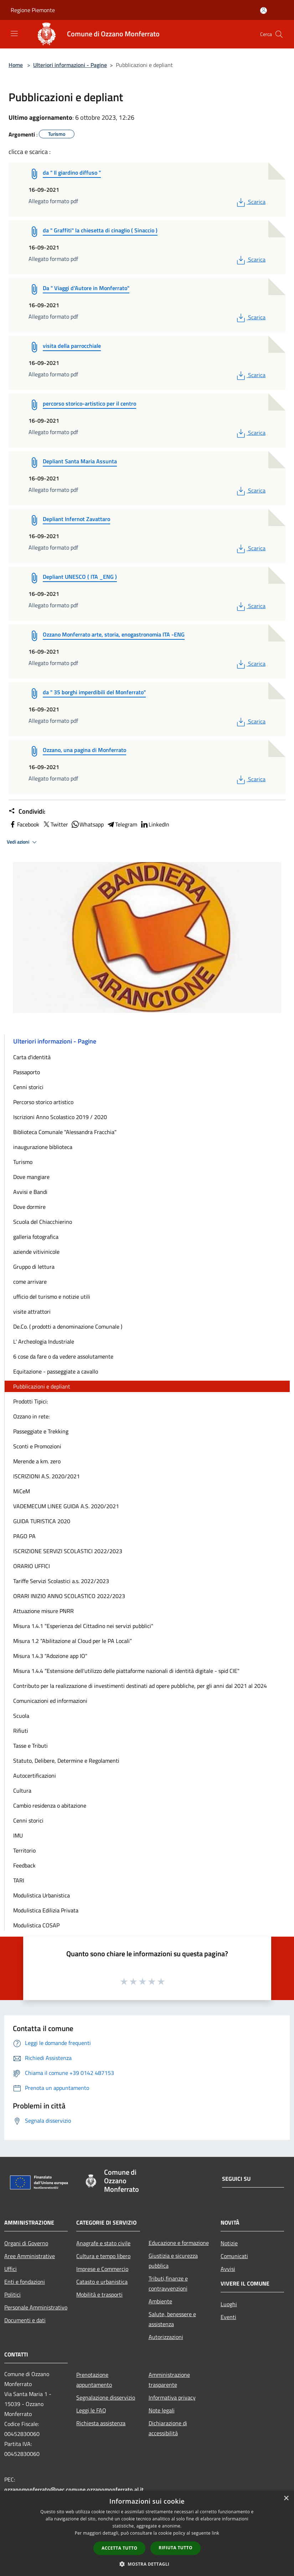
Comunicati (234, 2256)
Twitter (55, 824)
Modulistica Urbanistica (41, 1895)
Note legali (162, 2410)
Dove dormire (29, 1206)
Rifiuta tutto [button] (175, 2548)
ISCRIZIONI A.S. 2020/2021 (46, 1476)
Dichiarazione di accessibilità (168, 2428)
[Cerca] (279, 34)
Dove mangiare (31, 1177)
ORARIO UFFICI (31, 1566)
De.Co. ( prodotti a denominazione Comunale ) (67, 1326)
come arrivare (30, 1281)
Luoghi (229, 2304)
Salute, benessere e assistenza (172, 2319)
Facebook (24, 824)
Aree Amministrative (29, 2256)
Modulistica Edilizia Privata (45, 1910)
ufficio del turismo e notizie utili (51, 1296)
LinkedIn (154, 824)
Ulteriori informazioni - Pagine (70, 65)
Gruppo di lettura (34, 1266)
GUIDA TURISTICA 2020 (41, 1521)
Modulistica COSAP (36, 1925)
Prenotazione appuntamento (94, 2379)
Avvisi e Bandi (30, 1191)
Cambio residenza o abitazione (49, 1805)
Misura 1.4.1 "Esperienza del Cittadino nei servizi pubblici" (83, 1626)
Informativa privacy (172, 2397)
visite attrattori (32, 1311)
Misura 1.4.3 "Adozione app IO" (50, 1656)
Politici (12, 2294)
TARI (18, 1880)
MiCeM (21, 1491)
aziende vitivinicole (36, 1251)
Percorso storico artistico (43, 1102)
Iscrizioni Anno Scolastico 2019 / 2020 (60, 1117)
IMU (18, 1835)
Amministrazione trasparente (169, 2379)
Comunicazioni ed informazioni (50, 1700)
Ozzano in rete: (31, 1416)
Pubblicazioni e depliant (41, 1386)
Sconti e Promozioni (37, 1446)
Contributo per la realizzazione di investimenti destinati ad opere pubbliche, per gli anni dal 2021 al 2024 (140, 1685)
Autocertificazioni (34, 1775)
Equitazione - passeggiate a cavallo (55, 1371)
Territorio (24, 1850)
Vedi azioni (23, 842)
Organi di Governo (26, 2243)
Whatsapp (87, 824)
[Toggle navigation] (14, 33)
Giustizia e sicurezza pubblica (173, 2260)
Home (16, 65)
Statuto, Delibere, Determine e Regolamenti (66, 1760)
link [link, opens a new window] (215, 2533)
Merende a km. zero (37, 1461)
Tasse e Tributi (30, 1745)
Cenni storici (28, 1087)
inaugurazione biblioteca (42, 1147)
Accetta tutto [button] (119, 2548)
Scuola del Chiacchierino (42, 1221)
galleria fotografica (35, 1236)
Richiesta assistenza (100, 2423)
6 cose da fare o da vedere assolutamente (63, 1356)
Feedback (24, 1865)
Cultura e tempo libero (103, 2256)
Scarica (250, 201)
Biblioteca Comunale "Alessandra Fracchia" (65, 1132)
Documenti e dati (25, 2320)
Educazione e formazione (179, 2242)
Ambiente (160, 2301)
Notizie (229, 2243)
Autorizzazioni (166, 2337)
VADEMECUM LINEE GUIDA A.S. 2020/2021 (66, 1506)
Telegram (122, 824)
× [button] (286, 2498)
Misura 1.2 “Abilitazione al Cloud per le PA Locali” (72, 1641)
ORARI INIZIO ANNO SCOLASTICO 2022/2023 (69, 1596)
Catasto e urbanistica (102, 2281)
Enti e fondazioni (24, 2281)
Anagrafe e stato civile (103, 2243)
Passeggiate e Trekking (40, 1431)
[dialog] (147, 2533)
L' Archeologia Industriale (43, 1341)
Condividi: (27, 811)
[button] (147, 2563)
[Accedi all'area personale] (263, 10)
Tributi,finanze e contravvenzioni (168, 2283)
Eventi (228, 2317)
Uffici (10, 2269)
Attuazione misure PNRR (43, 1611)
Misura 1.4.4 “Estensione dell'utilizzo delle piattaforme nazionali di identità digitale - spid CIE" (126, 1670)
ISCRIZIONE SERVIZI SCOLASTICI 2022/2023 (67, 1551)
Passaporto (26, 1072)
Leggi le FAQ (91, 2410)
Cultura (22, 1790)
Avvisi (228, 2269)
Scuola (21, 1715)
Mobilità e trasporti (99, 2294)
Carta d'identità (32, 1057)
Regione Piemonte (33, 10)
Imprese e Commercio (102, 2269)
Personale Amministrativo (35, 2307)
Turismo (22, 1162)
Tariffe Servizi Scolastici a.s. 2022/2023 (61, 1581)
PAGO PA (24, 1536)
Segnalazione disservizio (105, 2397)
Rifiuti (20, 1730)
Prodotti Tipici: (30, 1401)
